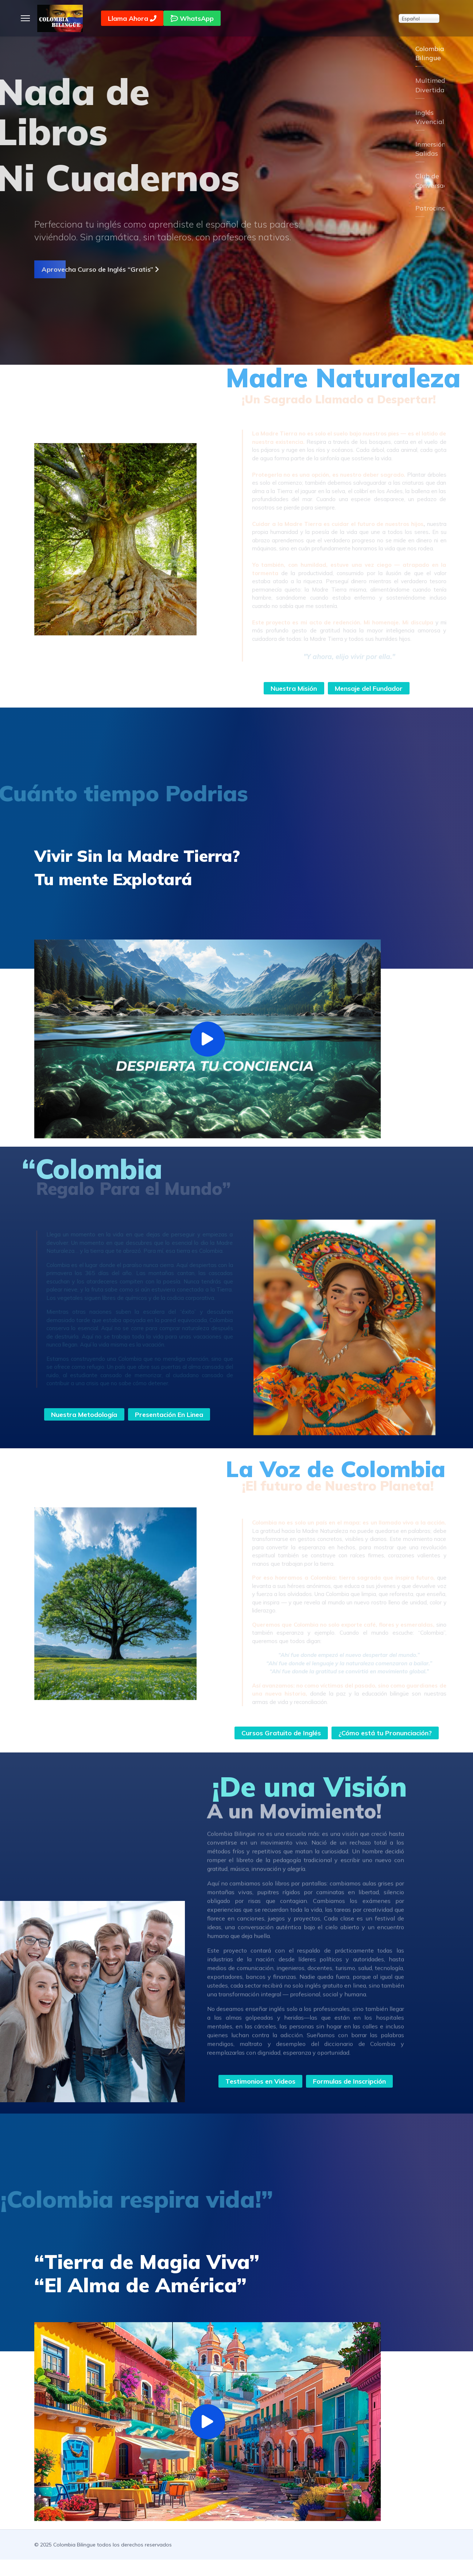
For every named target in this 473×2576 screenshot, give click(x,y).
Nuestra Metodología (83, 1414)
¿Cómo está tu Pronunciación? (336, 1749)
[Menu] (25, 18)
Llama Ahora (132, 18)
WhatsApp (193, 18)
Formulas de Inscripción (350, 2097)
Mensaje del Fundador (369, 688)
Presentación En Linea (169, 1414)
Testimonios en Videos (259, 2097)
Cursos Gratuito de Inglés (336, 1733)
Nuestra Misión (293, 688)
